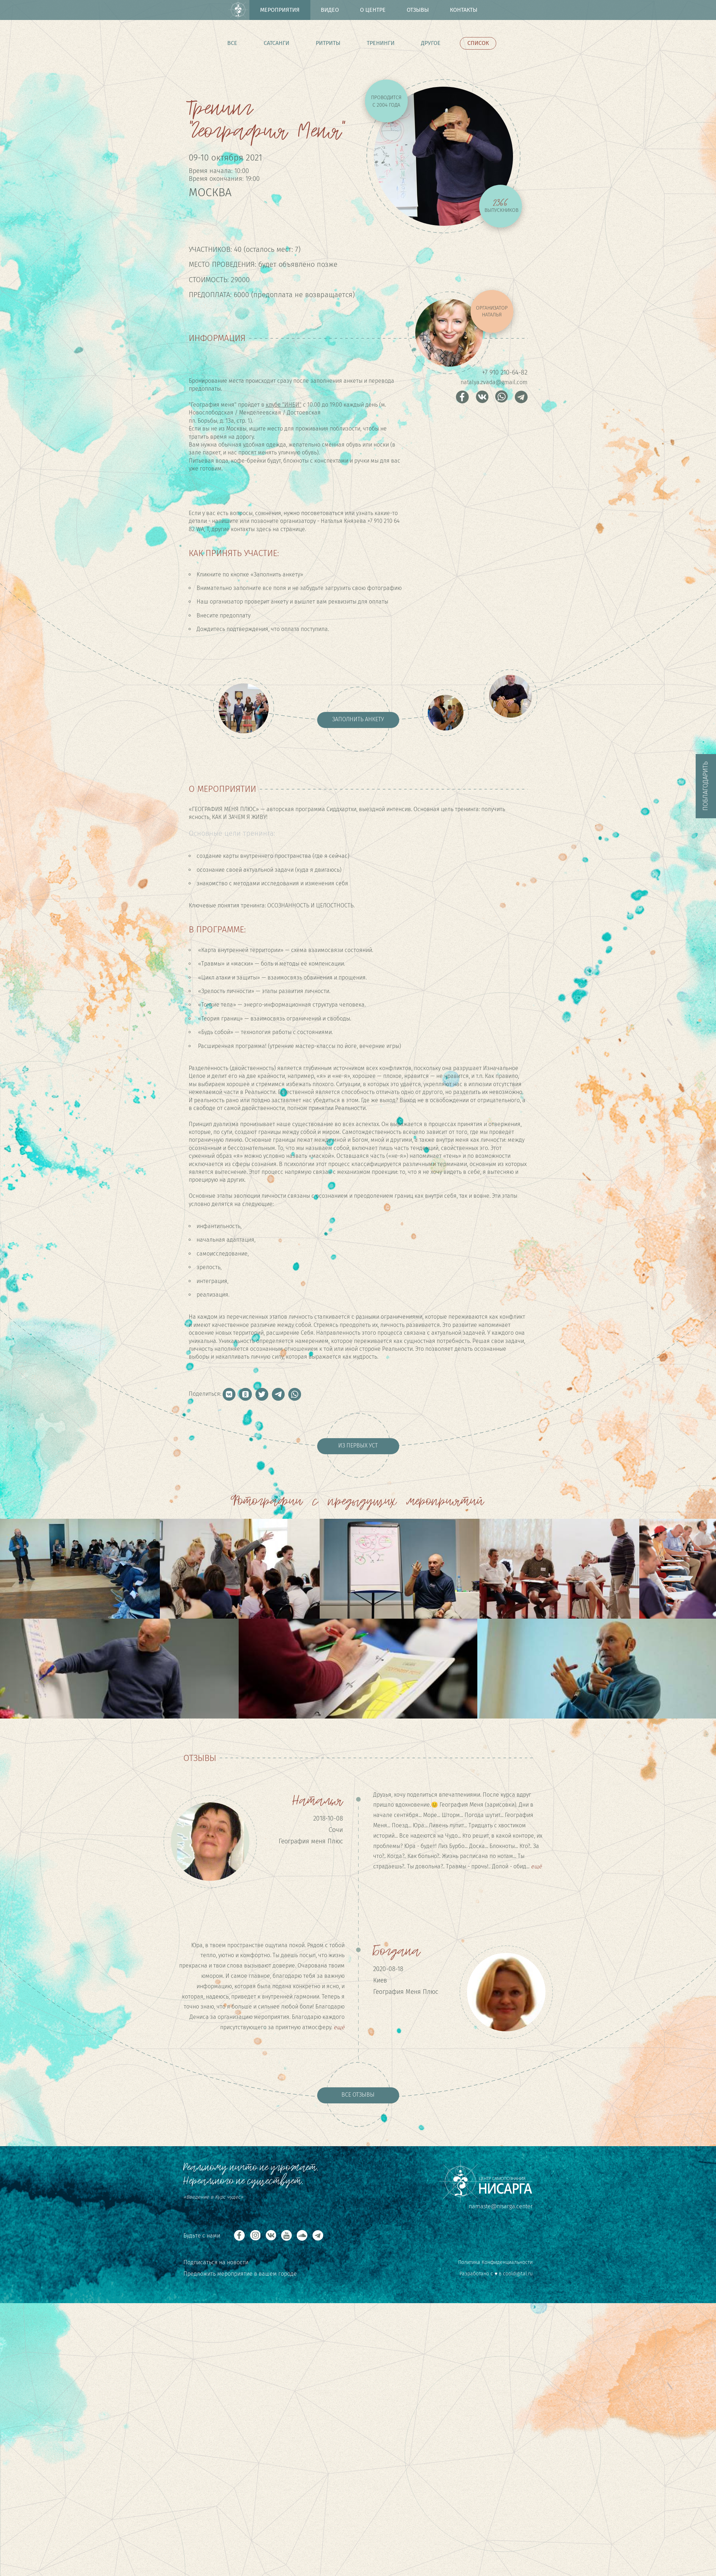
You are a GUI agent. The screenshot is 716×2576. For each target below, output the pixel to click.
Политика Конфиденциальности (495, 2262)
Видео (330, 9)
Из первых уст (358, 1445)
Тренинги (381, 43)
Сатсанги (276, 43)
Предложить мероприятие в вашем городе (240, 2273)
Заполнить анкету (358, 719)
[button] (229, 1394)
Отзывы (418, 9)
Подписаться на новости (215, 2262)
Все (232, 43)
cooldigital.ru (518, 2274)
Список (478, 43)
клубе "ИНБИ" (283, 404)
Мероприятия (280, 9)
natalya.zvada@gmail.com (494, 382)
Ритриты (328, 43)
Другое (431, 43)
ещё (536, 1866)
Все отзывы (358, 2094)
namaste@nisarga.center (501, 2206)
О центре (373, 9)
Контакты (463, 9)
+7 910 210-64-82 (505, 372)
